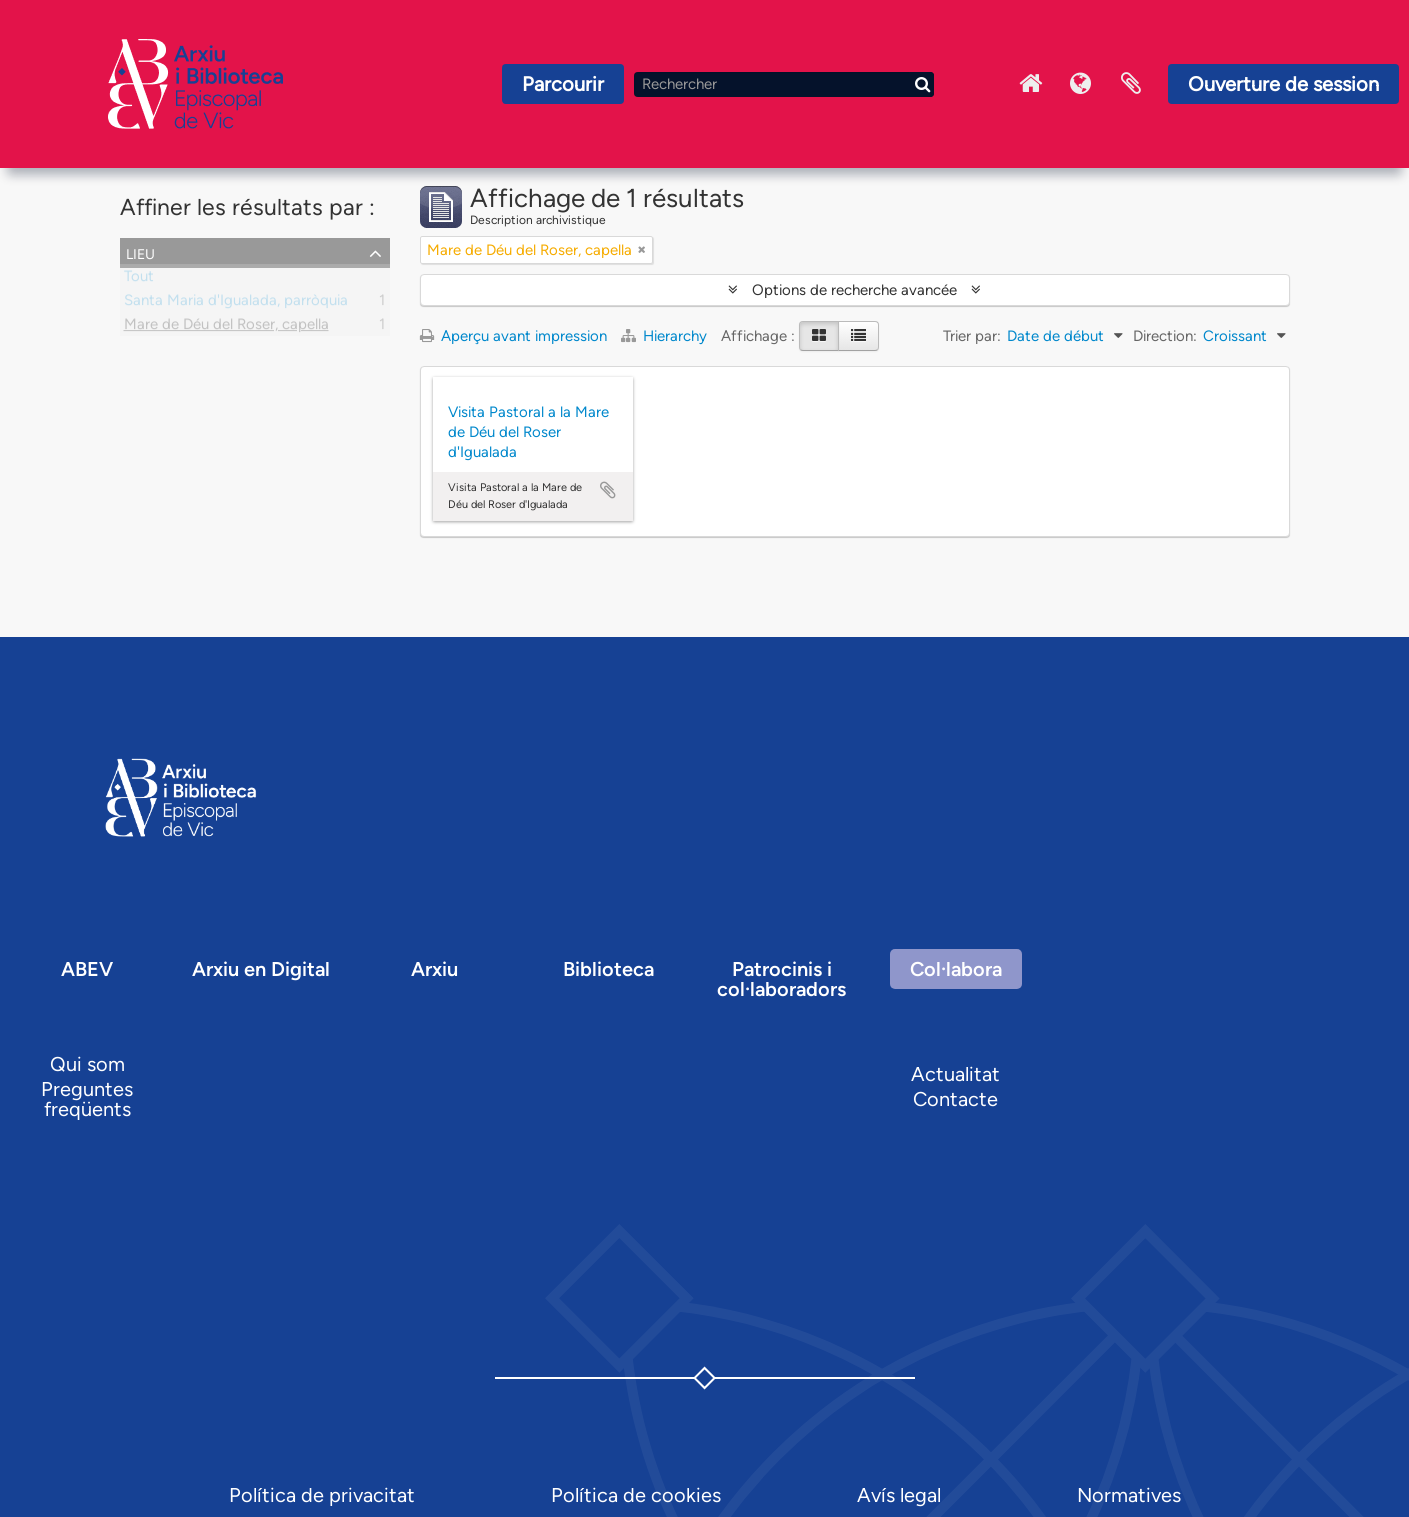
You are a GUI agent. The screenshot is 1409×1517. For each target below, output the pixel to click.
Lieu (140, 252)
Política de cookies (636, 1495)
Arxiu (434, 969)
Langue (1081, 84)
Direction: (1165, 336)
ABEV (87, 969)
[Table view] (858, 336)
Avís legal (899, 1495)
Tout (139, 280)
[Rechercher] (784, 84)
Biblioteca (608, 969)
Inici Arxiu (1031, 84)
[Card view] (819, 336)
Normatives (1129, 1495)
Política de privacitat (322, 1495)
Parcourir (563, 84)
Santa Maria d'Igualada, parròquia (236, 304)
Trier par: (972, 336)
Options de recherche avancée (854, 290)
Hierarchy (666, 336)
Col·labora (956, 969)
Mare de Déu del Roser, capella (226, 328)
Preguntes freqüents (87, 1099)
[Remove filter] (642, 250)
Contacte (955, 1099)
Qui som (87, 1064)
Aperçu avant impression (513, 336)
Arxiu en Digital (261, 969)
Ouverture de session (1283, 84)
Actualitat (955, 1074)
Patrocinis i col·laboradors (781, 979)
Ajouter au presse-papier (608, 490)
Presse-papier (1131, 84)
